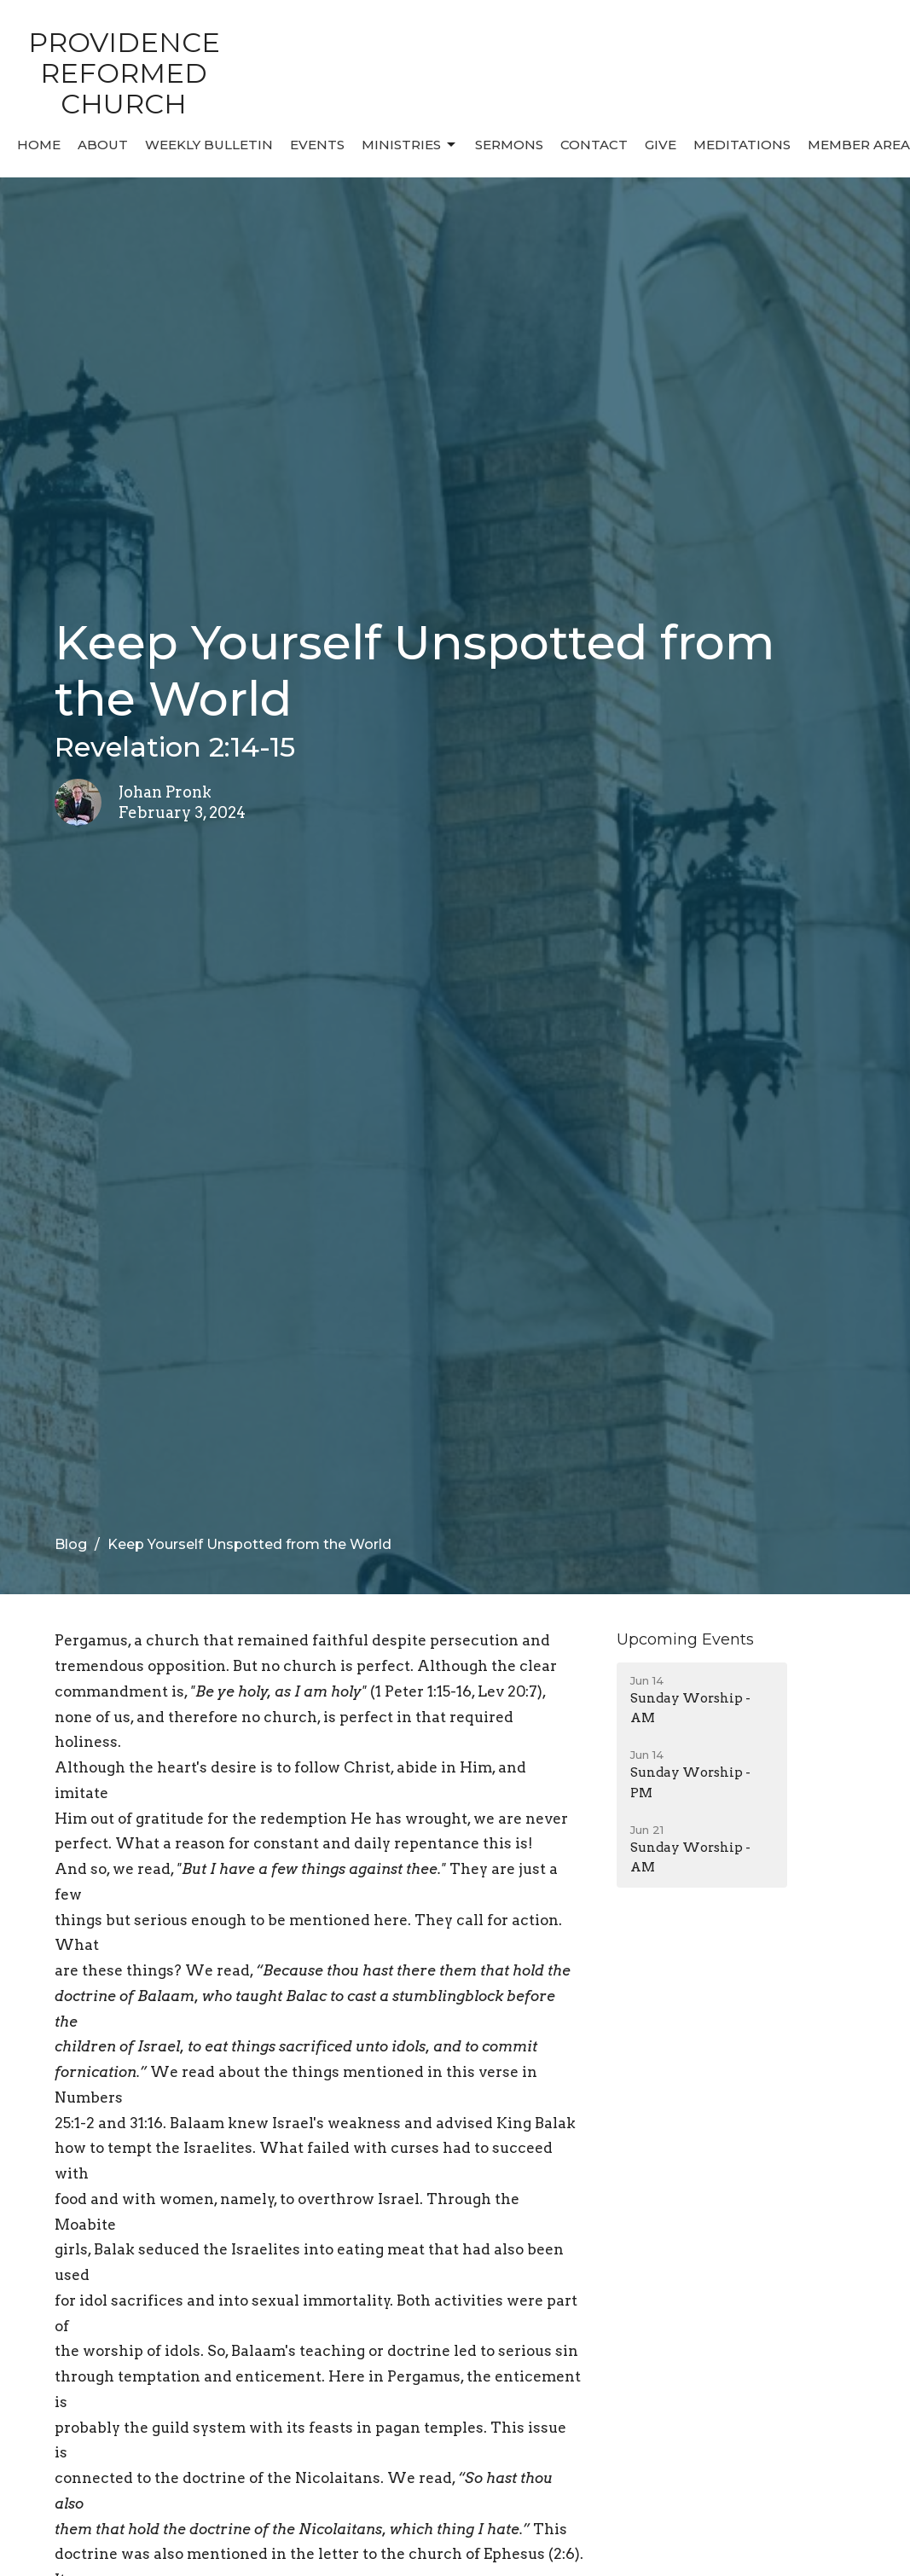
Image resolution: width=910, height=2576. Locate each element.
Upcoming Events (685, 1639)
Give (660, 144)
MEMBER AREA (859, 144)
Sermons (509, 144)
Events (317, 144)
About (103, 144)
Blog (71, 1544)
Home (39, 144)
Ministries (410, 145)
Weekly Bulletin (209, 144)
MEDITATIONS (742, 144)
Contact (594, 144)
